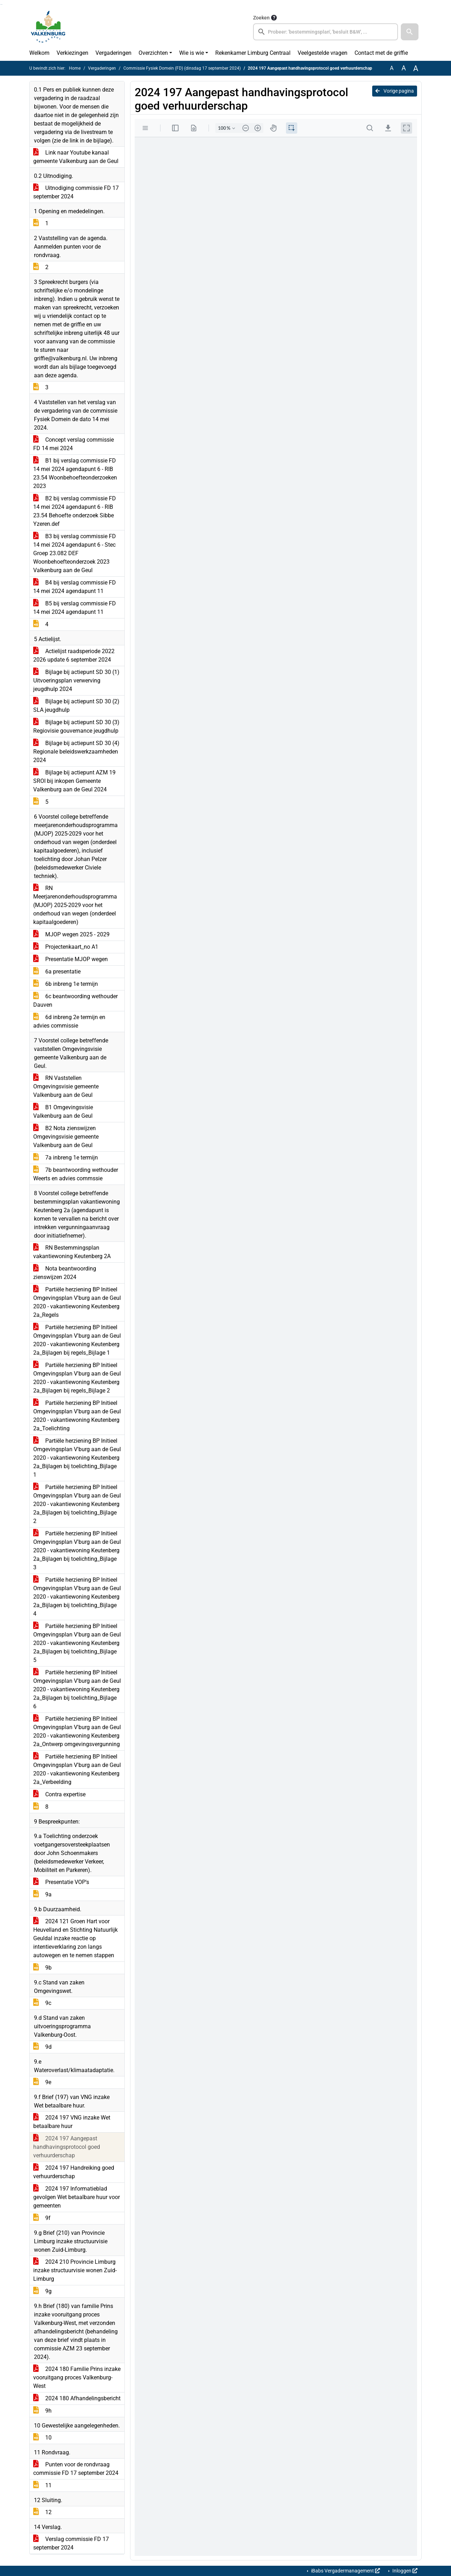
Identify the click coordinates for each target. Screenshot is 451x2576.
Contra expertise (59, 1794)
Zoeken (261, 18)
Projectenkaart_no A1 (65, 946)
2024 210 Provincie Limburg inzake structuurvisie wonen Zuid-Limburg (75, 2270)
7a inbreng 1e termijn (65, 1157)
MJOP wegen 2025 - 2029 (71, 934)
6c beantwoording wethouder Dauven (75, 1000)
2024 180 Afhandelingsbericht (77, 2398)
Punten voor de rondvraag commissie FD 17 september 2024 (75, 2468)
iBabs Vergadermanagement (345, 2571)
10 (42, 2437)
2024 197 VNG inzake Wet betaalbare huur (71, 2121)
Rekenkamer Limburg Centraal (253, 53)
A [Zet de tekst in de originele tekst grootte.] (391, 68)
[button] (409, 31)
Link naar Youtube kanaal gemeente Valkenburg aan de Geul (75, 156)
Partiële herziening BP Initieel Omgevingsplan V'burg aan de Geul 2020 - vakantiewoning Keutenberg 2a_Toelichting (77, 1416)
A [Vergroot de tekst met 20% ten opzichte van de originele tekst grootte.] (404, 68)
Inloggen (404, 2571)
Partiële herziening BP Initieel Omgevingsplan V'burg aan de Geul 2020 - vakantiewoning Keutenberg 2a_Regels (77, 1302)
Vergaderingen (113, 53)
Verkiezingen (72, 53)
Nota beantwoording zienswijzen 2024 (64, 1272)
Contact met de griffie (381, 53)
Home (75, 68)
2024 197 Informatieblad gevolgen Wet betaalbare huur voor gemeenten (76, 2197)
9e (42, 2082)
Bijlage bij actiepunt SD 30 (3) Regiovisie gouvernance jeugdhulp (76, 726)
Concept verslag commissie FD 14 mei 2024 (73, 444)
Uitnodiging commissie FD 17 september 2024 (76, 192)
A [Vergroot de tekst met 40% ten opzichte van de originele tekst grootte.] (415, 68)
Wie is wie (191, 53)
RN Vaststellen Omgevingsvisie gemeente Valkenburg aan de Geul (66, 1086)
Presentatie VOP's (61, 1882)
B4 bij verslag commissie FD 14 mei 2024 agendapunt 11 (74, 586)
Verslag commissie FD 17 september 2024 (71, 2543)
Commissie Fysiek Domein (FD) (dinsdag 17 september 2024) (182, 68)
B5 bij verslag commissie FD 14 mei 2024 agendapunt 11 (74, 607)
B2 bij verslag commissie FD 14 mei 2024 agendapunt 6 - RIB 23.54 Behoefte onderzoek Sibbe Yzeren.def (74, 511)
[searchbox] (325, 31)
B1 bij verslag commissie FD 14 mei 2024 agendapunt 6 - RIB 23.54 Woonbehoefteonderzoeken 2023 (75, 473)
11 (42, 2485)
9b (42, 1967)
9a (42, 1894)
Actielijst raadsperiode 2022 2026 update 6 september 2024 (74, 655)
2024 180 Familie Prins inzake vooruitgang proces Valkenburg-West (77, 2377)
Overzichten (153, 53)
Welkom (39, 53)
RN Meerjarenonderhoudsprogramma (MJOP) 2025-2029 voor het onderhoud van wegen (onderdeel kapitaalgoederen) (75, 905)
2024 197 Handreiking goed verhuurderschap (73, 2172)
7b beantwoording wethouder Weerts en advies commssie (75, 1174)
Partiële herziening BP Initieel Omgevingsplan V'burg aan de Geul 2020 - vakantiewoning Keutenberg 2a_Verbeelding (77, 1769)
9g (42, 2291)
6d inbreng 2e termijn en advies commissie (69, 1021)
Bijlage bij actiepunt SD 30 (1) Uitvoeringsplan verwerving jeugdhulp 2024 (76, 680)
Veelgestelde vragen (322, 53)
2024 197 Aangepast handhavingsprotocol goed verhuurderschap (66, 2147)
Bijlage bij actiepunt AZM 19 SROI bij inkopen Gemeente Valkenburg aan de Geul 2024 (74, 781)
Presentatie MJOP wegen (70, 959)
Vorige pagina (394, 91)
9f (42, 2218)
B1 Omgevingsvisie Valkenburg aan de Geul (63, 1111)
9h (42, 2410)
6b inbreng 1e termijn (65, 984)
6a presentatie (57, 971)
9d (42, 2046)
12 (42, 2512)
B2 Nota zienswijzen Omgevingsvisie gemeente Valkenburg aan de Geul (66, 1137)
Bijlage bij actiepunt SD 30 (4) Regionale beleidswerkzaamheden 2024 (76, 751)
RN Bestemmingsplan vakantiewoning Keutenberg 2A (72, 1252)
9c (42, 2003)
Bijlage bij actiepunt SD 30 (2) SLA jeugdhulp (76, 705)
